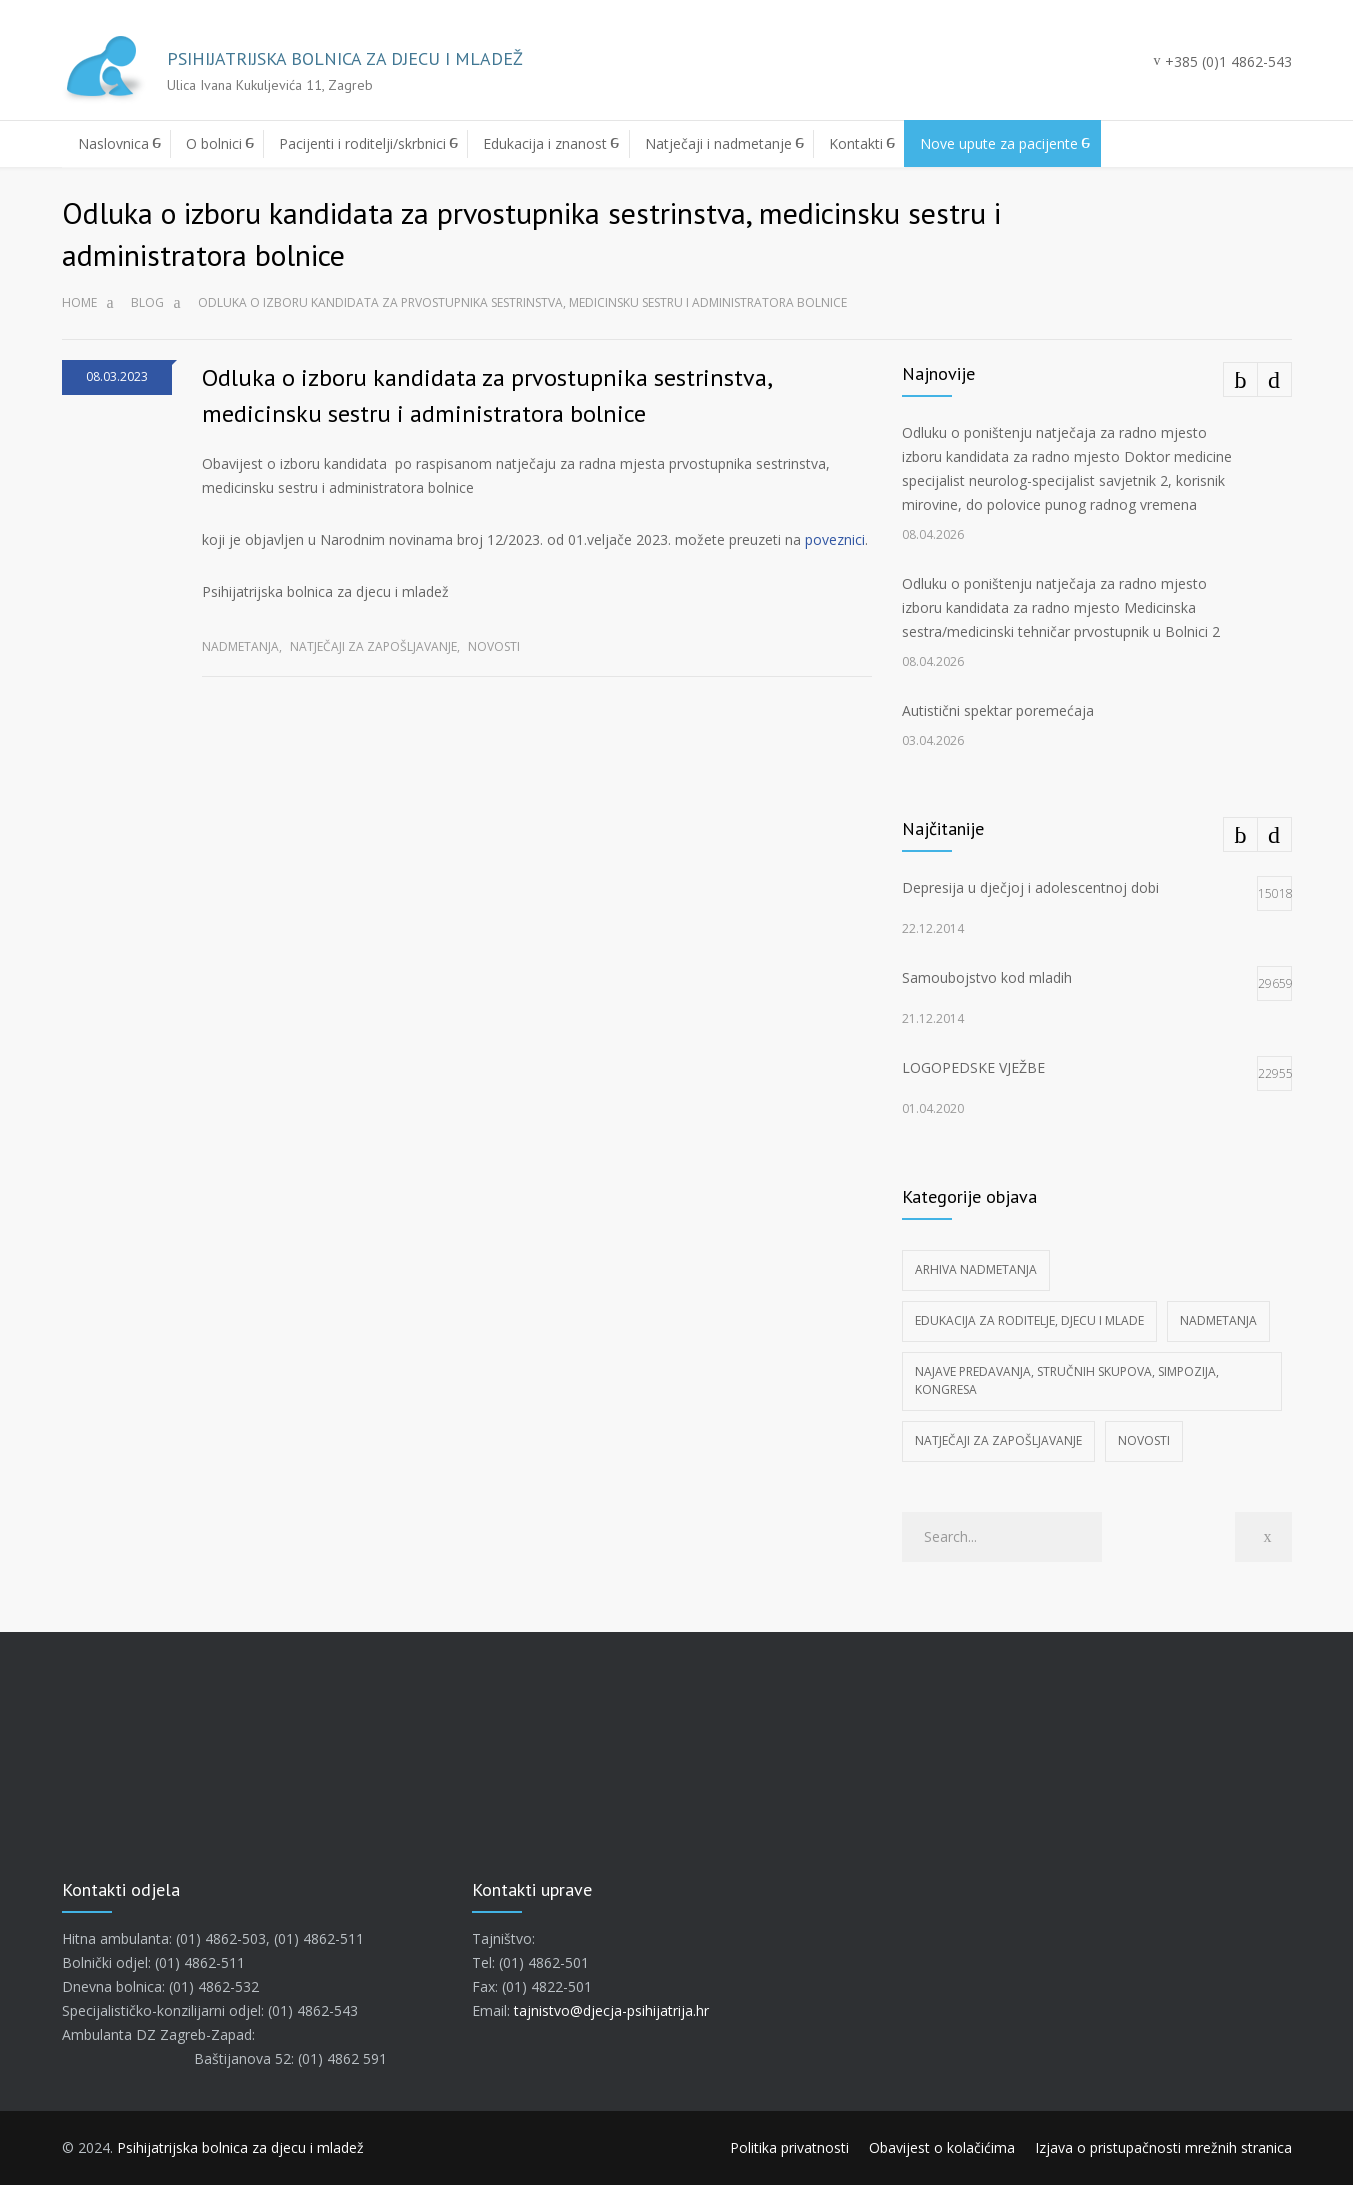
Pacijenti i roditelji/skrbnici (362, 143)
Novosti (494, 646)
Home (79, 302)
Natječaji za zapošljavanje (373, 646)
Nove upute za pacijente (999, 143)
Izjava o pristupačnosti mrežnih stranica (1163, 2147)
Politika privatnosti (789, 2147)
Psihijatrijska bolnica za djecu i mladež (240, 2147)
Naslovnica (113, 143)
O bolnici (214, 143)
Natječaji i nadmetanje (718, 143)
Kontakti (856, 143)
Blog (147, 302)
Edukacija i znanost (545, 143)
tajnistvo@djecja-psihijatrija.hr (611, 2010)
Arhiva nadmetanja (976, 1269)
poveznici (835, 539)
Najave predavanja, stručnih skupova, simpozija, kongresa (1067, 1380)
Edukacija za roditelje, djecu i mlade (1029, 1320)
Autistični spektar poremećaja (998, 710)
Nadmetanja (240, 646)
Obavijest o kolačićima (942, 2147)
